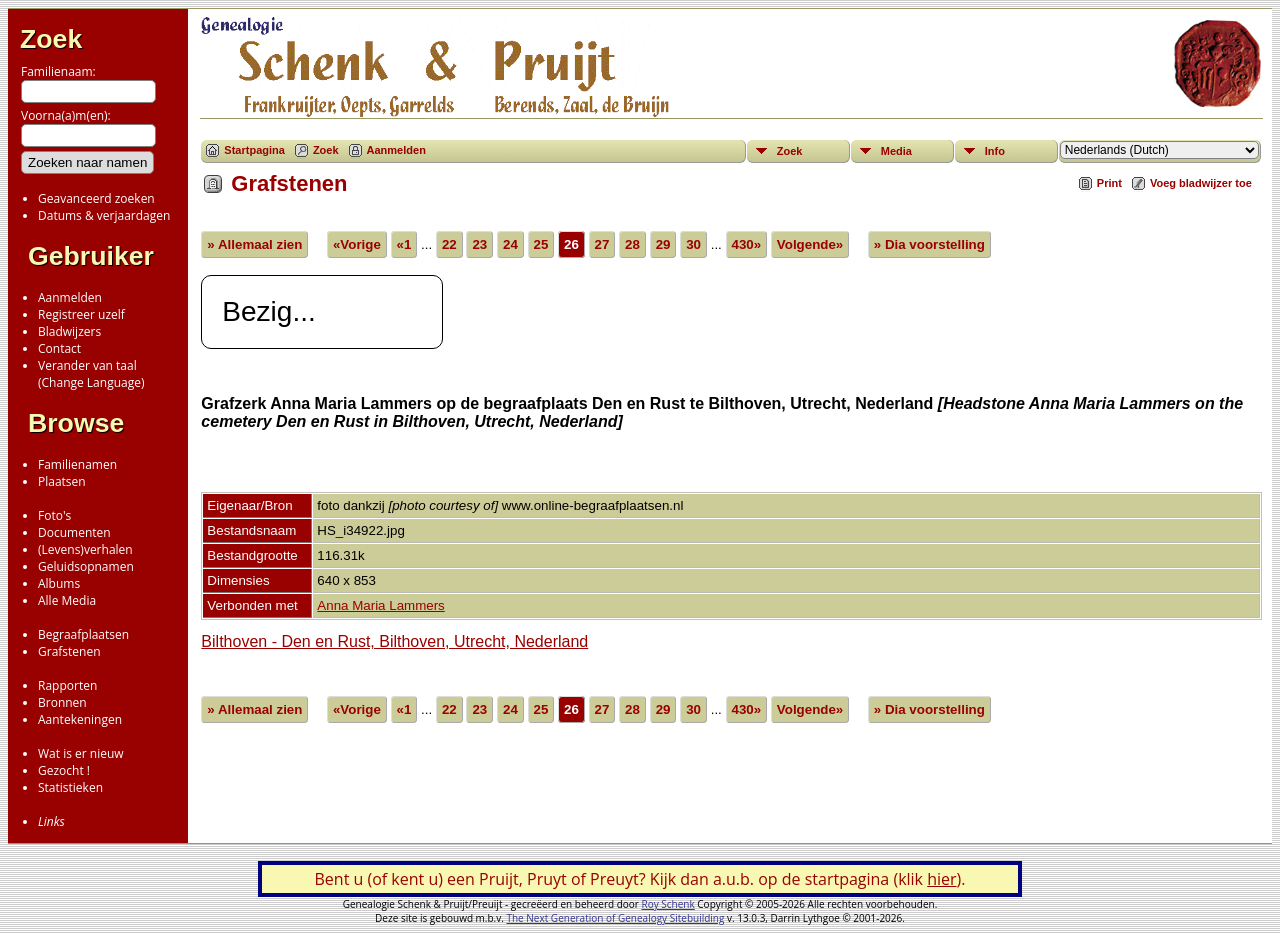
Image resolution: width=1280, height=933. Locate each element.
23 (479, 244)
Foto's (54, 515)
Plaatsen (62, 481)
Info (995, 151)
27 (602, 244)
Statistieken (70, 787)
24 (510, 244)
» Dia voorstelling (929, 244)
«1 (404, 244)
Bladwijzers (69, 331)
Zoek (51, 39)
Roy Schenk (668, 904)
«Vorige (357, 244)
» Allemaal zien (254, 244)
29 (663, 244)
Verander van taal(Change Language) (91, 374)
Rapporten (67, 685)
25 (541, 244)
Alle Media (67, 600)
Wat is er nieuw (81, 753)
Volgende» (810, 244)
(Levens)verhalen (85, 549)
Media (896, 151)
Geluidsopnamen (86, 566)
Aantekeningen (80, 719)
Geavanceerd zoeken (96, 198)
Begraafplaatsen (83, 634)
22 (449, 244)
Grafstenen (69, 651)
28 (632, 244)
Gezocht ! (64, 770)
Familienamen (77, 464)
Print (1109, 183)
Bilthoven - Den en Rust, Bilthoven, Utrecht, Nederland (394, 641)
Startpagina (254, 150)
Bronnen (62, 702)
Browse (76, 423)
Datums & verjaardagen (104, 215)
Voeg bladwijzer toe (1201, 183)
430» (747, 244)
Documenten (74, 532)
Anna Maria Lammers (380, 605)
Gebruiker (91, 256)
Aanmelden (70, 297)
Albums (59, 583)
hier (941, 879)
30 (693, 244)
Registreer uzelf (81, 314)
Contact (59, 348)
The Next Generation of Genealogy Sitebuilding (615, 918)
